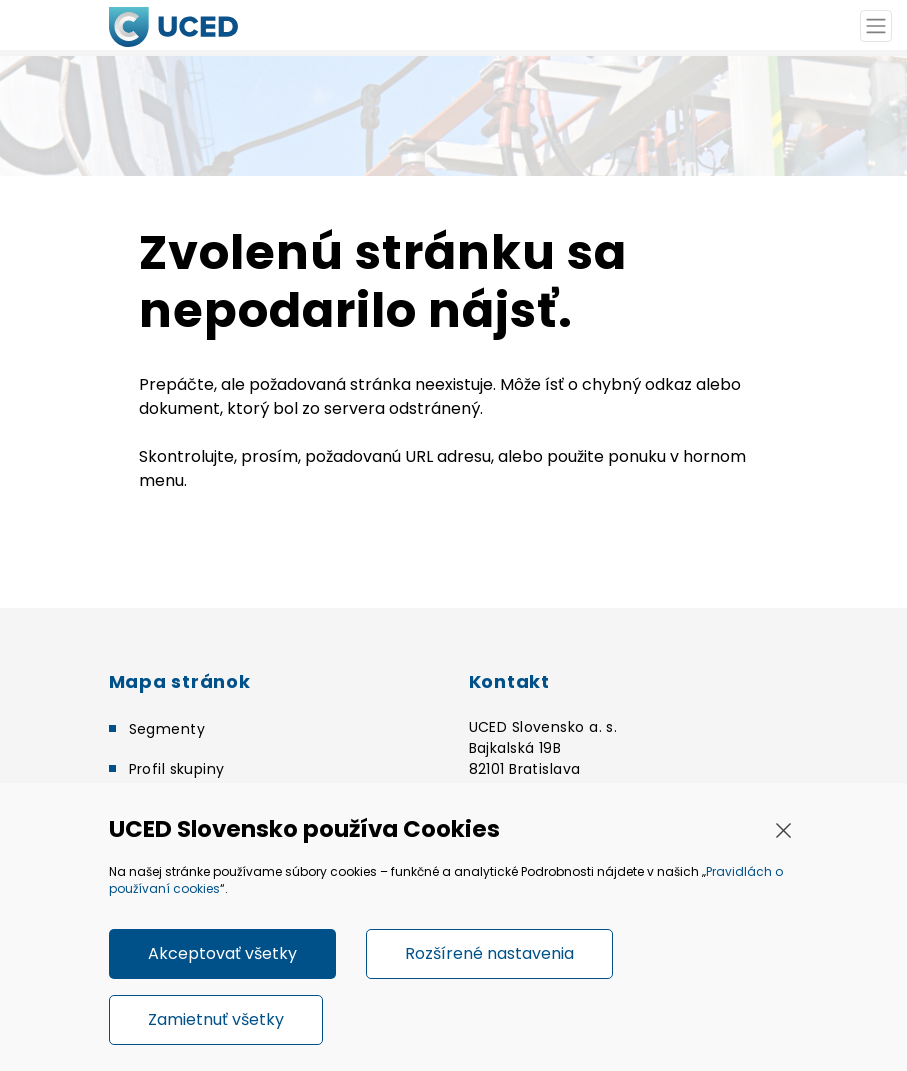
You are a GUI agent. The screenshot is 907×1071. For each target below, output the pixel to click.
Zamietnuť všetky (216, 1019)
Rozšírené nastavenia (489, 953)
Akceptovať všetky (222, 953)
